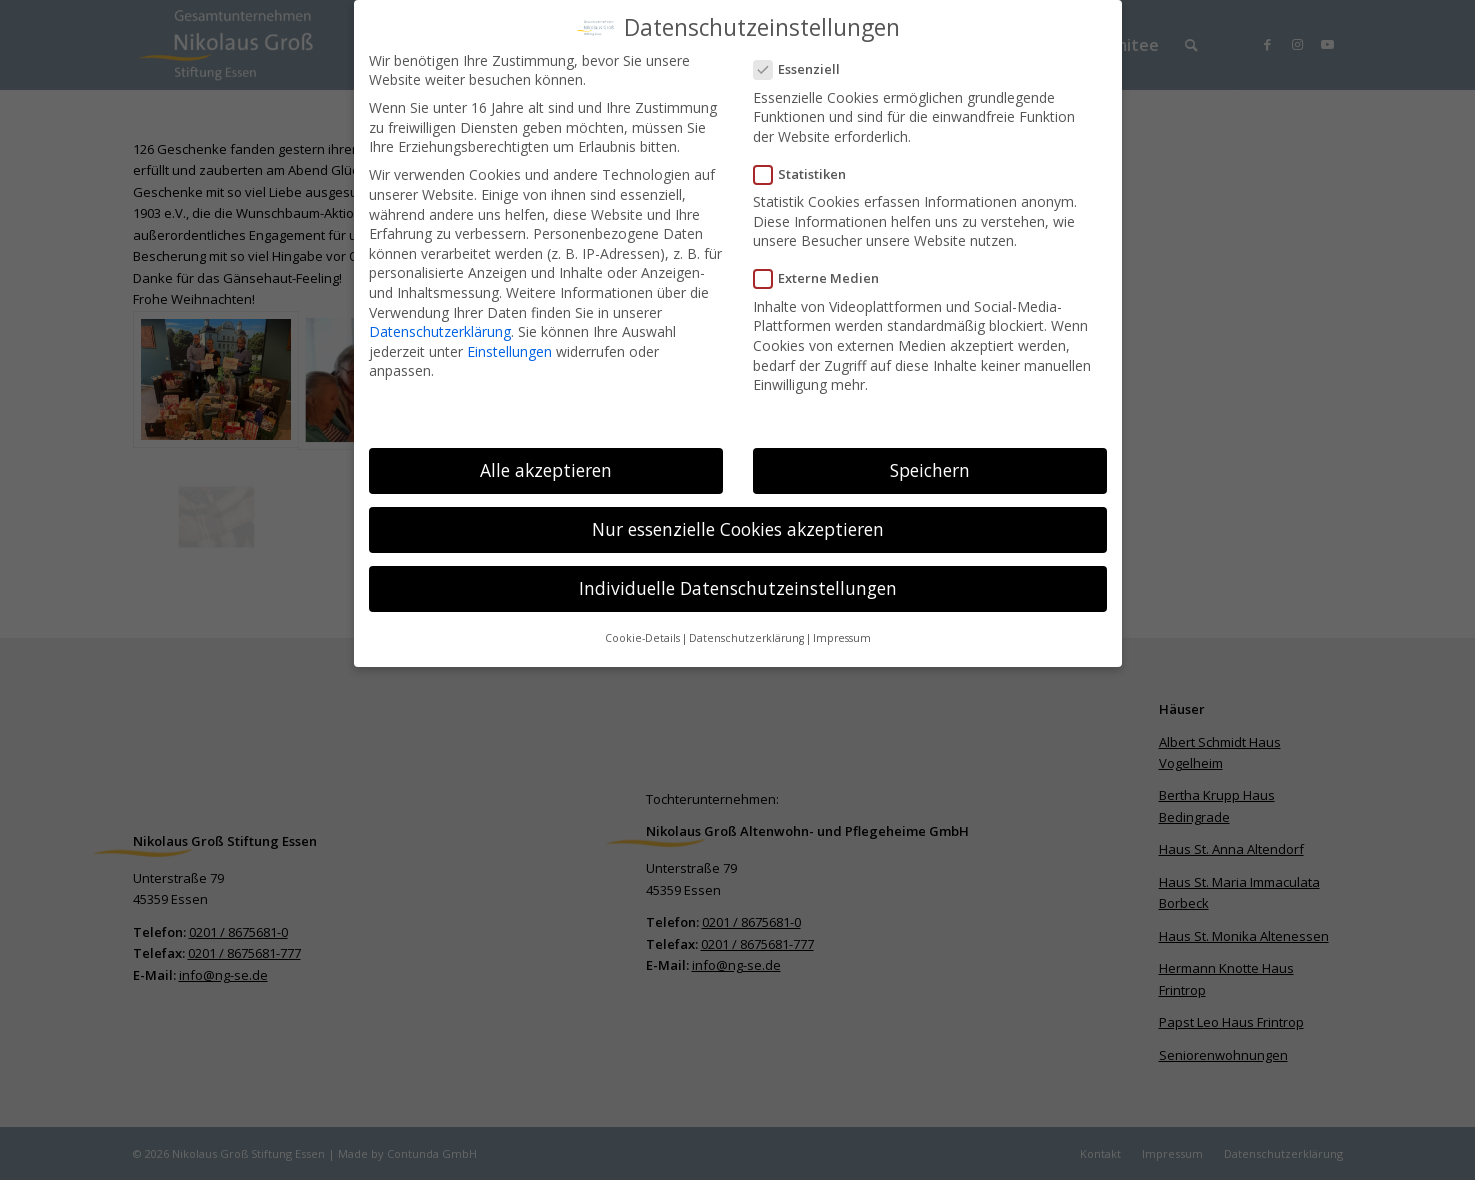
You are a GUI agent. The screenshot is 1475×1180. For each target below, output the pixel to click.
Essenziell (805, 61)
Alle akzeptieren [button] (546, 461)
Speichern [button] (930, 461)
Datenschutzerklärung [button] (746, 630)
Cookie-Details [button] (642, 630)
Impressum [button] (842, 630)
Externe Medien (825, 270)
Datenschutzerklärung (440, 322)
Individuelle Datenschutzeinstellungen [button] (738, 579)
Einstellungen (509, 342)
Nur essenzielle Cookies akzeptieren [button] (738, 520)
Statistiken (808, 165)
